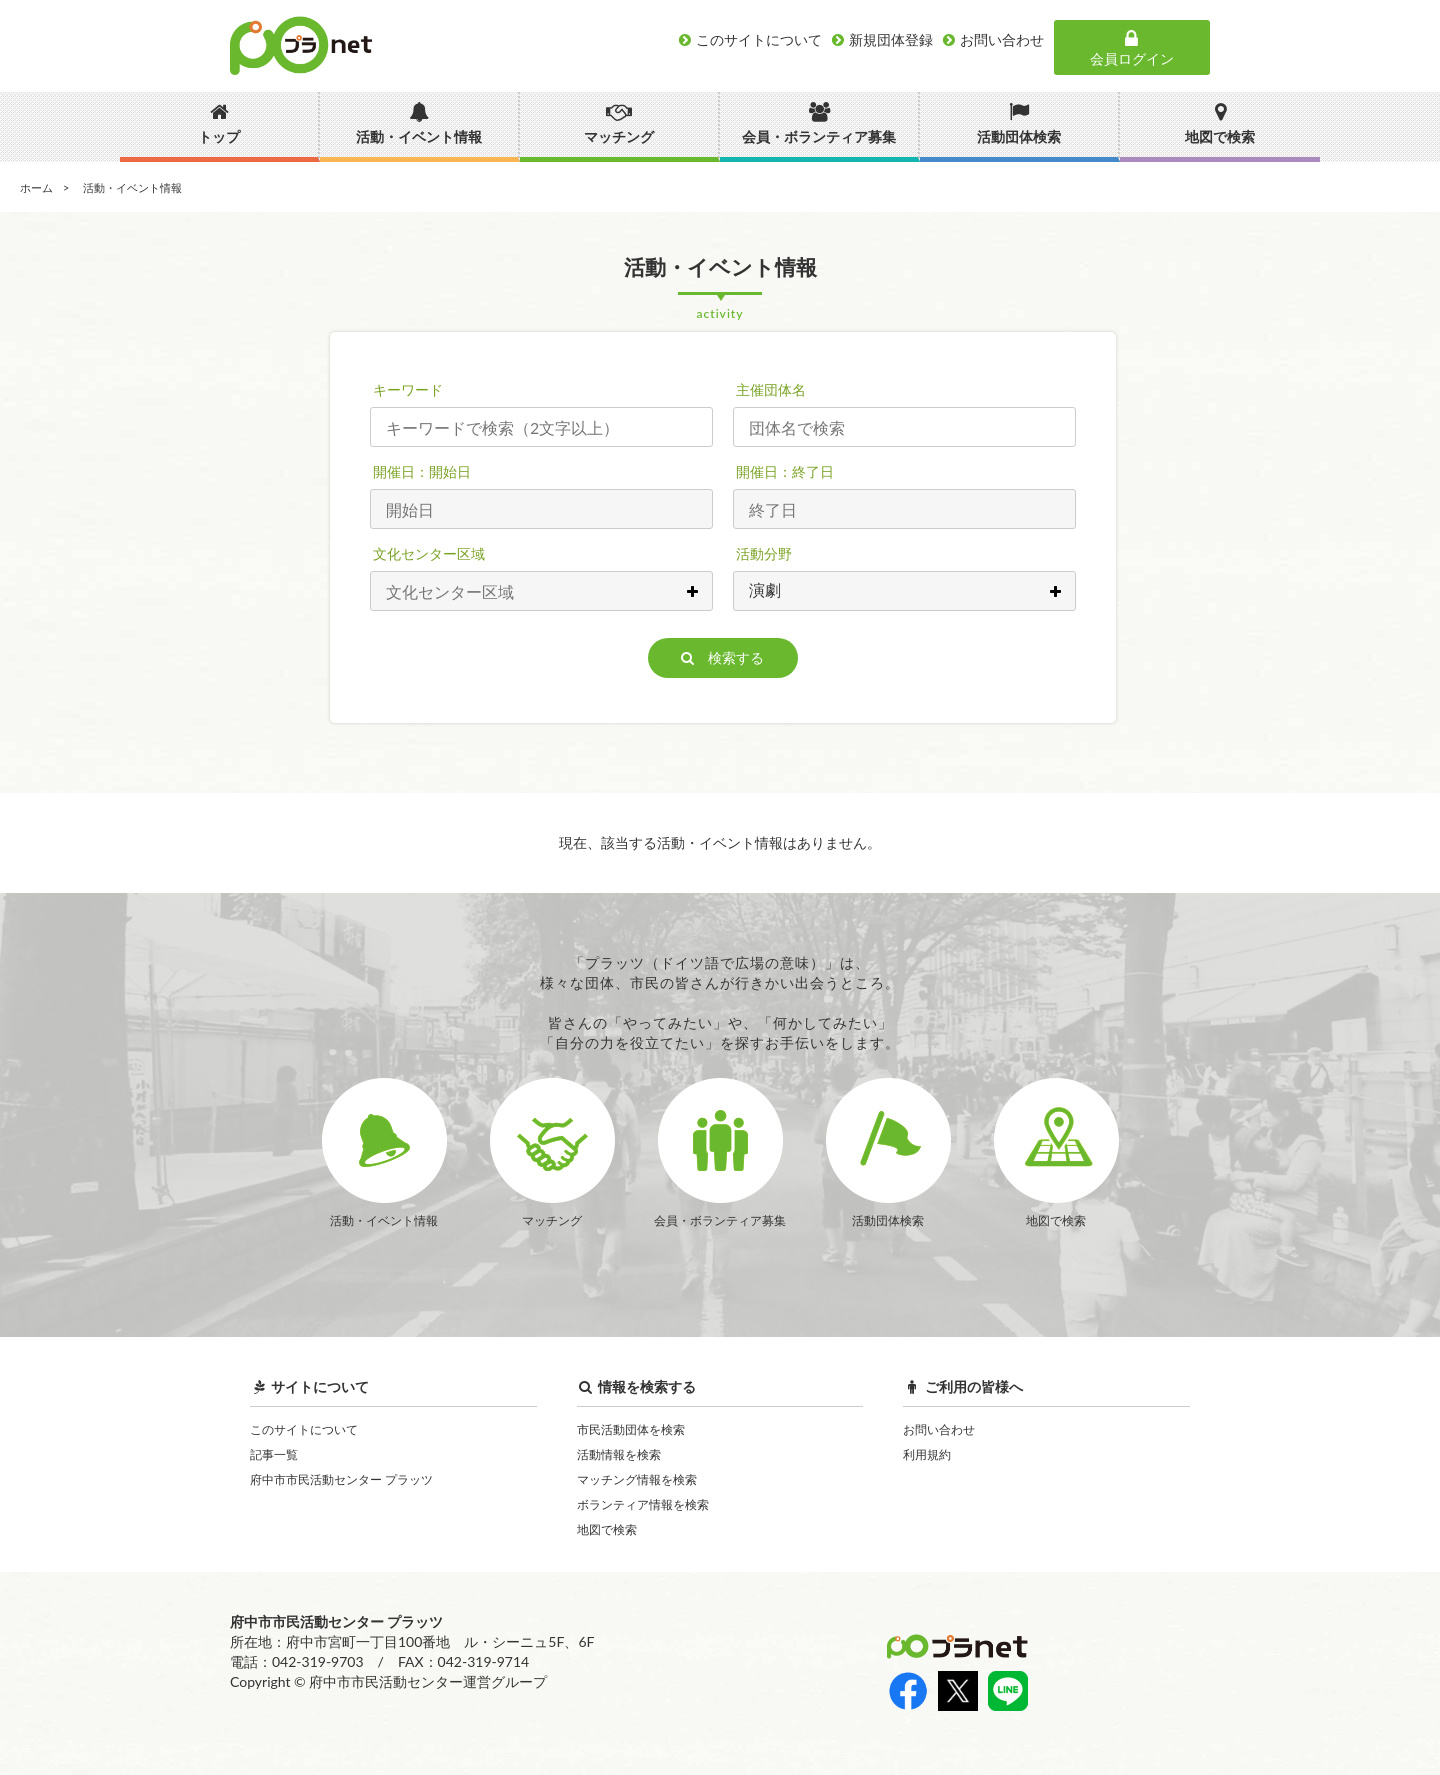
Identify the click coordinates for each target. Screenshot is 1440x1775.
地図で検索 (607, 1529)
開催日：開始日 (422, 471)
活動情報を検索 (619, 1454)
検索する (722, 657)
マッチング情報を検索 (637, 1479)
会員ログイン (1132, 48)
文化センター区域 (429, 553)
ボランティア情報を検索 (643, 1504)
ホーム (36, 187)
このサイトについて (304, 1429)
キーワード (408, 389)
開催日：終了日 (785, 471)
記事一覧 (274, 1454)
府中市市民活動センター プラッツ (341, 1479)
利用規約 (927, 1454)
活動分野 (764, 553)
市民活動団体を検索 (631, 1429)
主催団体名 (771, 389)
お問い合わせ (939, 1429)
